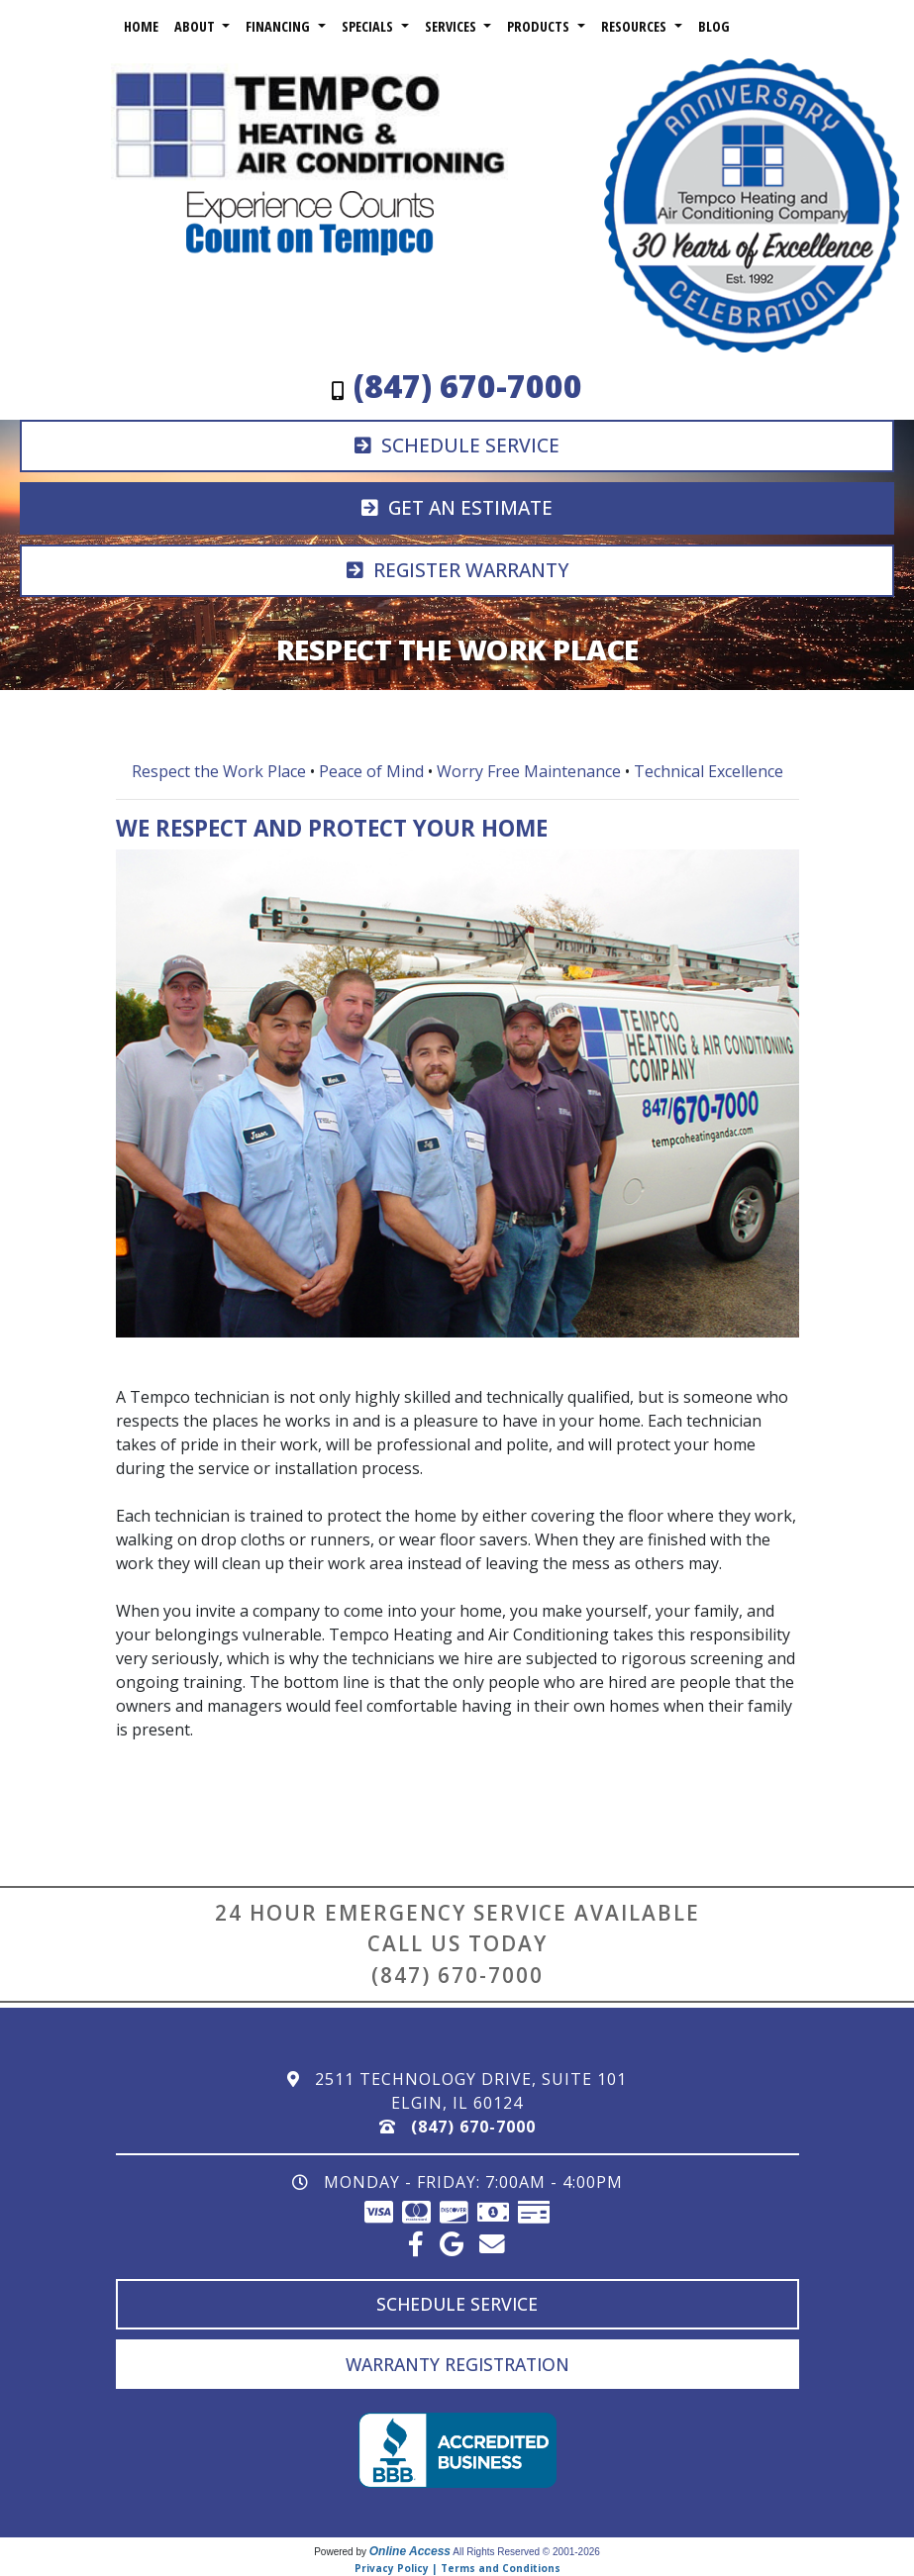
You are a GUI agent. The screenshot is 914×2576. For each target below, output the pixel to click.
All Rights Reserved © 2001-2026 (526, 2551)
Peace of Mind (371, 771)
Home (141, 26)
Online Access (410, 2551)
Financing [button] (280, 26)
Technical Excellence (708, 771)
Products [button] (540, 26)
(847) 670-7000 (457, 1975)
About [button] (196, 26)
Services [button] (452, 26)
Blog (714, 26)
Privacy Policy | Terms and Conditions (457, 2568)
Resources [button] (635, 26)
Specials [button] (369, 26)
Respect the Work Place (219, 771)
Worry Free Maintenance (529, 771)
